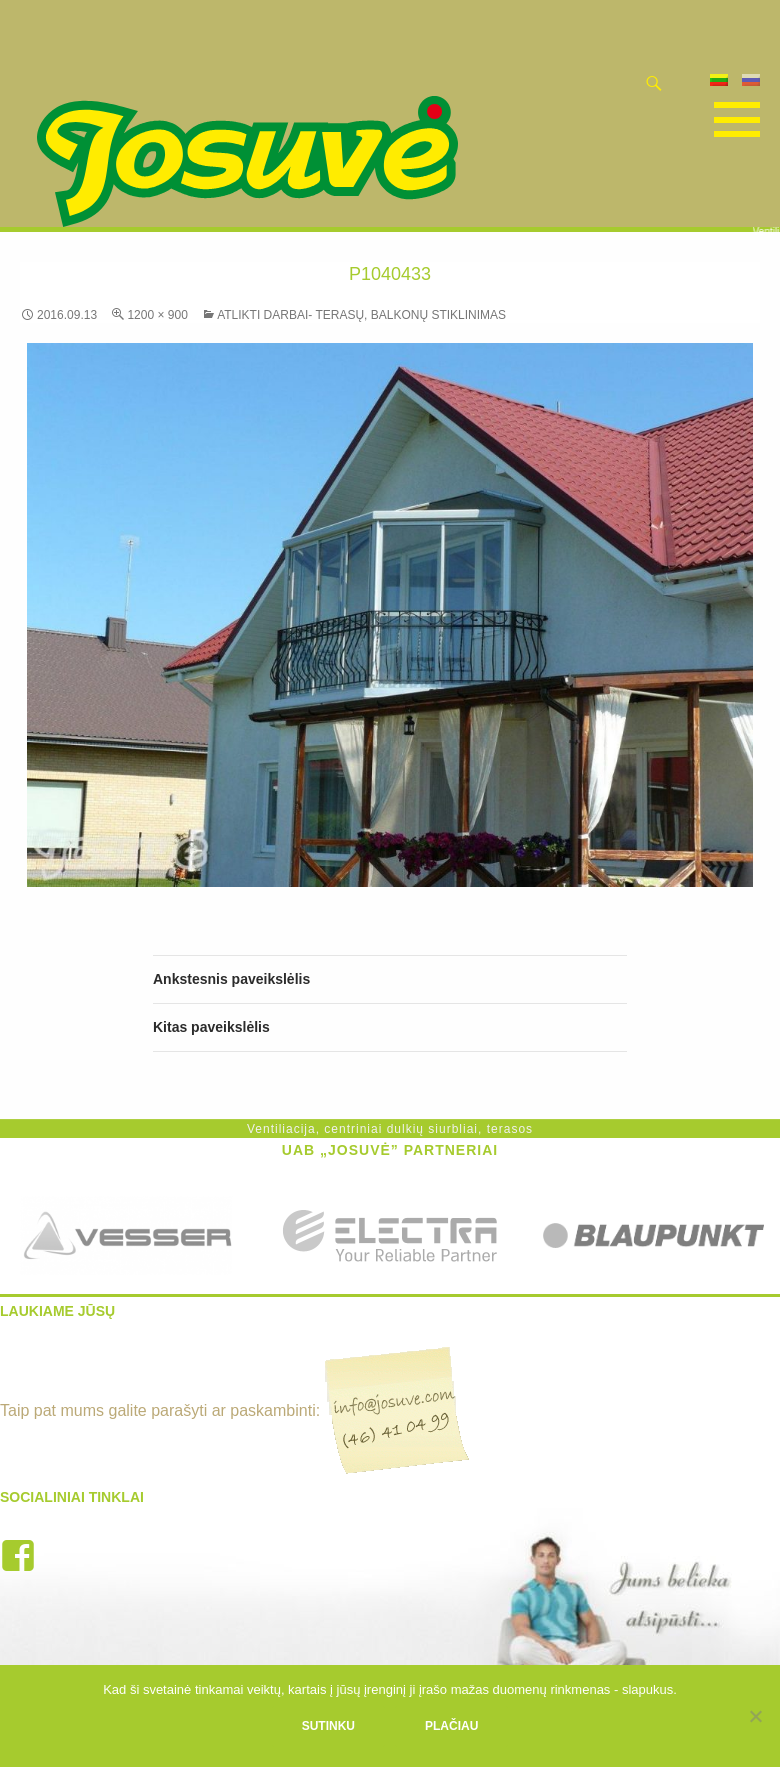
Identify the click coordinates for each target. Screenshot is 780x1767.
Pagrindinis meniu (734, 120)
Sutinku (328, 1726)
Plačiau (451, 1726)
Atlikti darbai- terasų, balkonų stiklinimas (361, 315)
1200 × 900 (157, 315)
